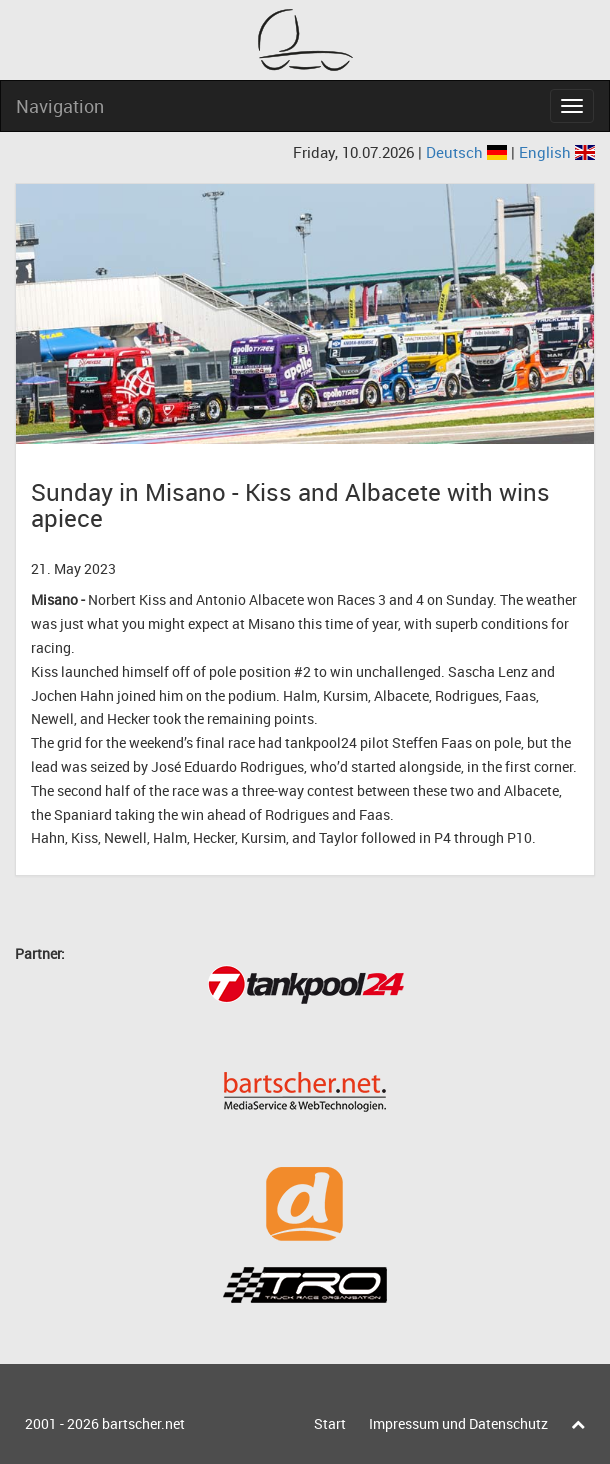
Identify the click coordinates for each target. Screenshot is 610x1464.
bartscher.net (143, 1423)
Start (330, 1423)
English (557, 152)
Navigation (60, 106)
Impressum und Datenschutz (458, 1423)
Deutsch (468, 152)
